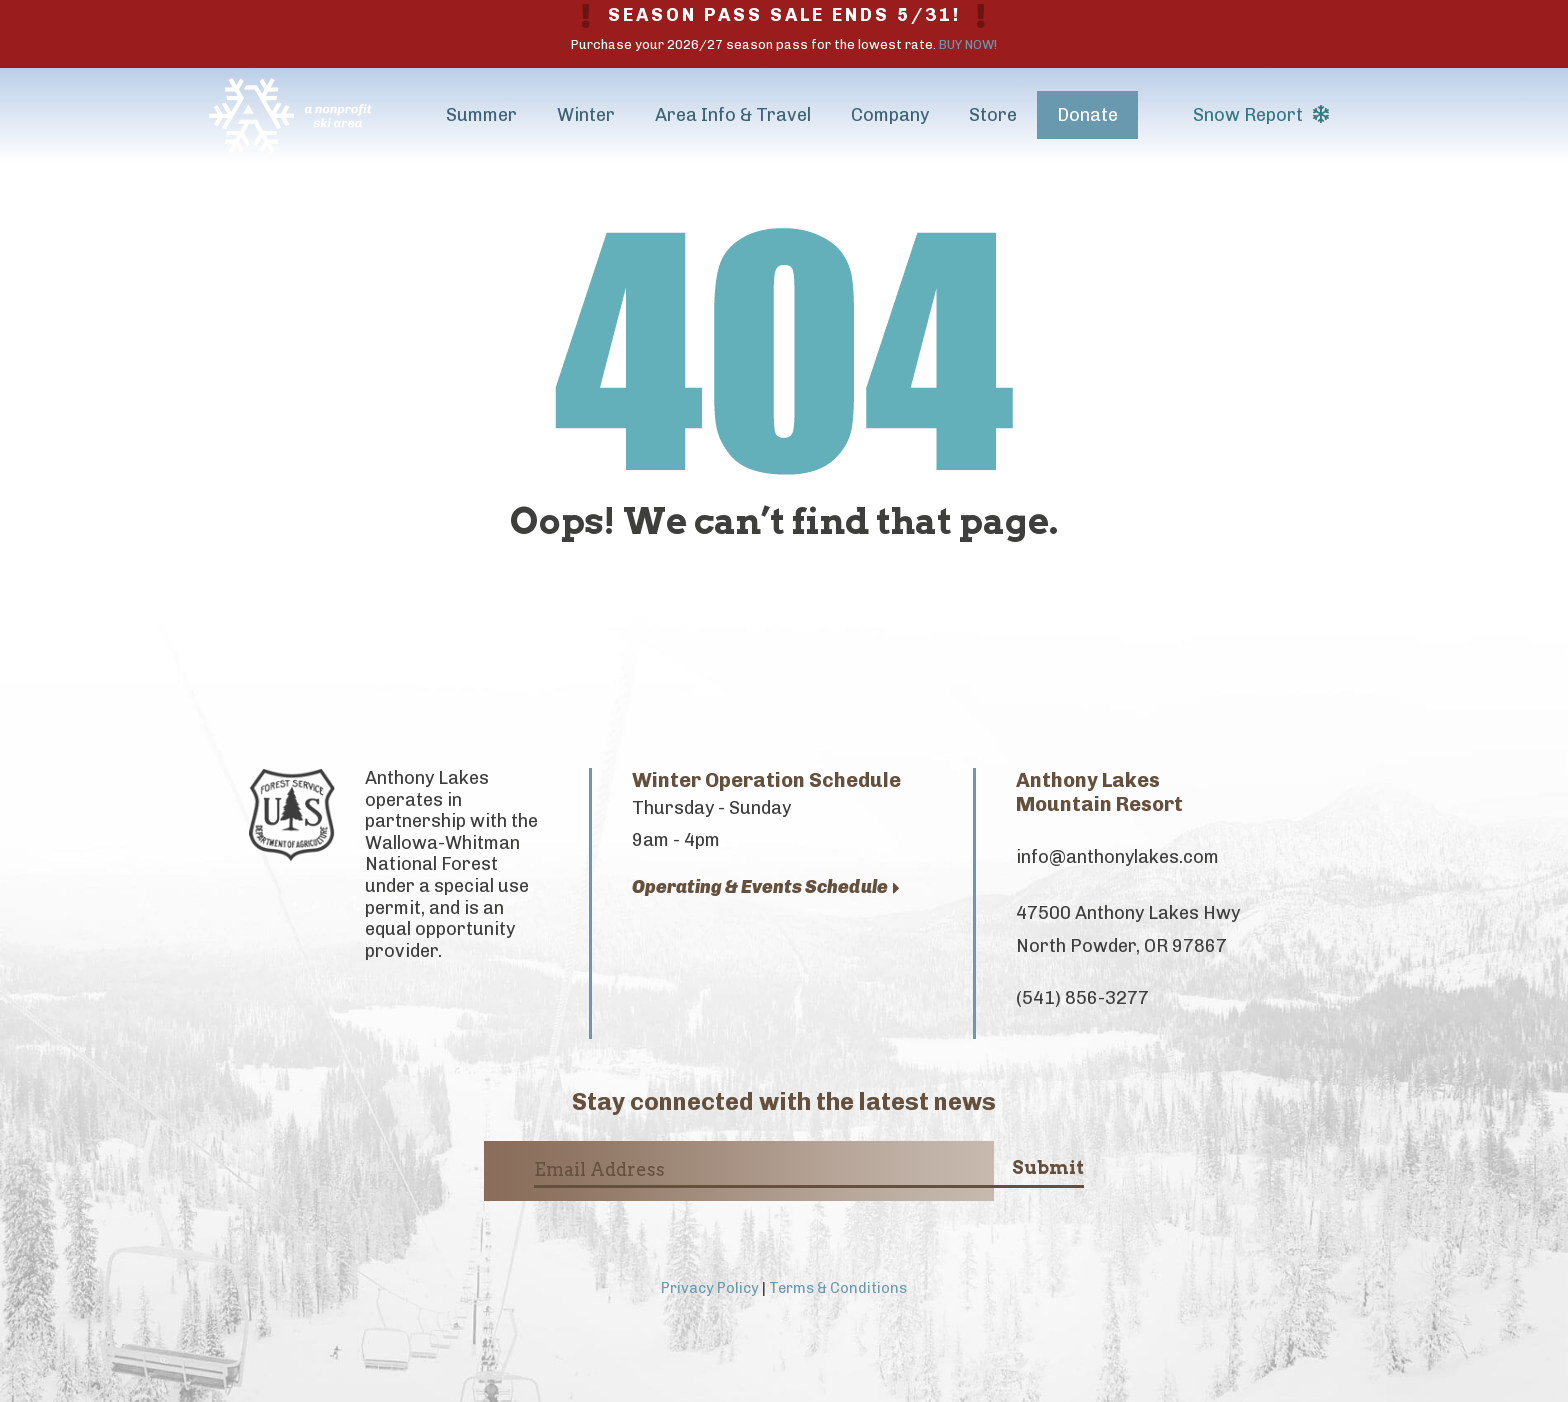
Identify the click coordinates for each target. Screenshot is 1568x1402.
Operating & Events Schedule (766, 887)
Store (993, 115)
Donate (1087, 115)
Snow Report (1261, 115)
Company (890, 115)
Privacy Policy (710, 1288)
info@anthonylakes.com (1117, 857)
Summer (481, 115)
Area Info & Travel (733, 115)
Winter (586, 115)
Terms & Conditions (838, 1288)
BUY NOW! (968, 44)
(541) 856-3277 (1082, 998)
